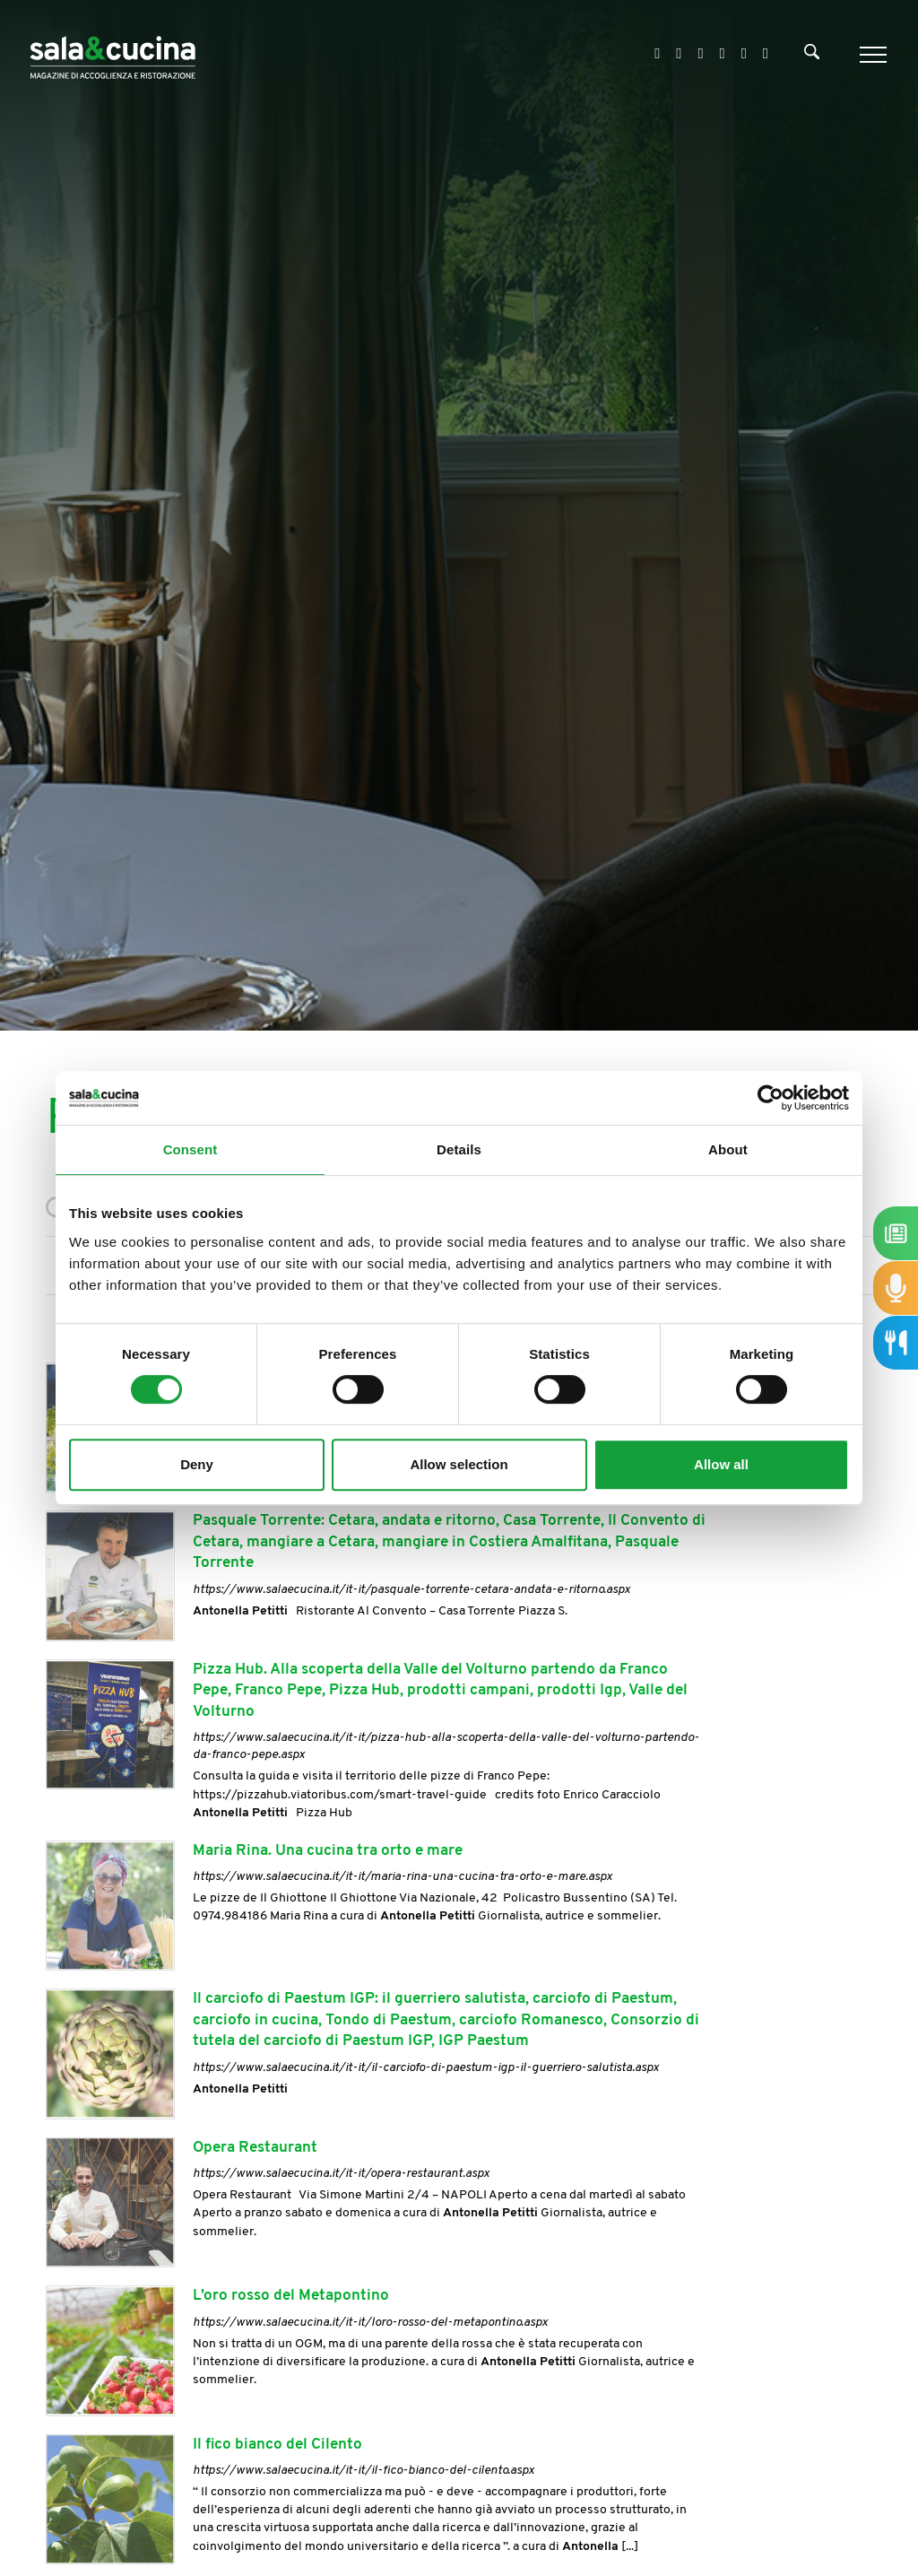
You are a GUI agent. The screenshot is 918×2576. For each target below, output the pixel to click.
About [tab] (728, 1149)
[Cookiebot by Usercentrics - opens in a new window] (770, 1097)
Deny (196, 1464)
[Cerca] (811, 55)
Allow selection (458, 1464)
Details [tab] (459, 1149)
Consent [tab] (190, 1149)
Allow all (721, 1464)
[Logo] (112, 54)
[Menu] (871, 55)
